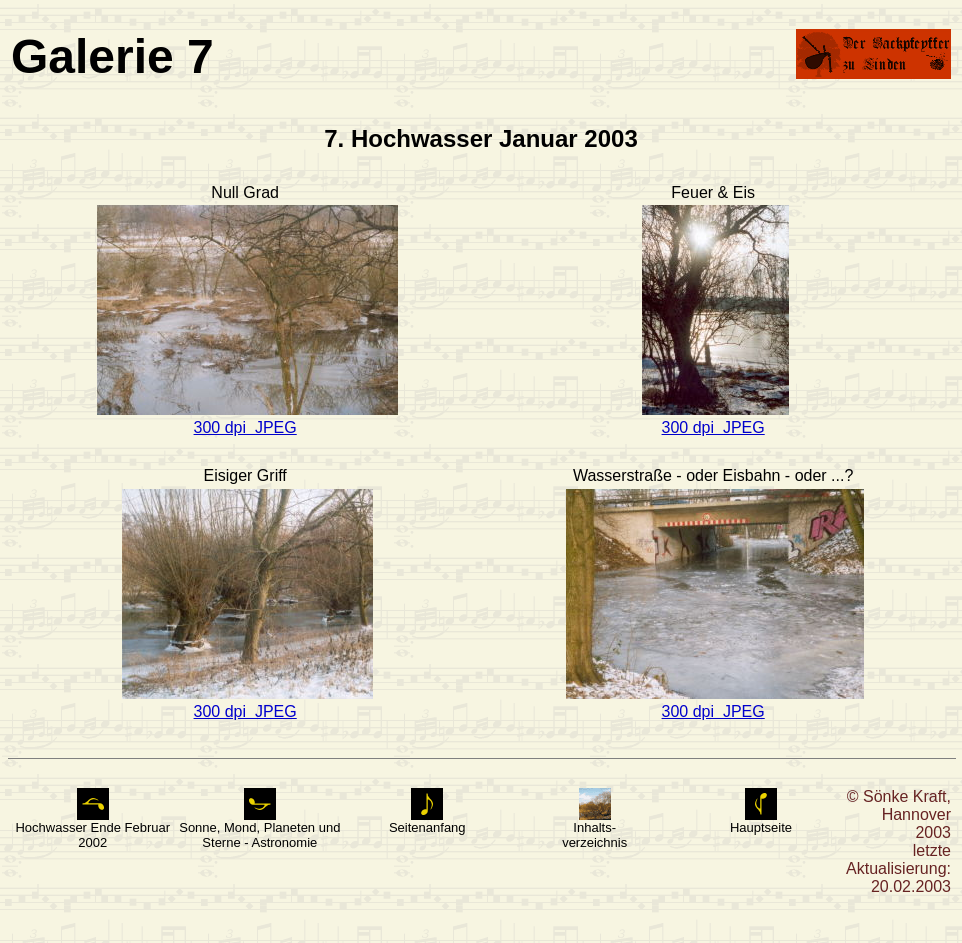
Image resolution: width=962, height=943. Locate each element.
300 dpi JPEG (245, 427)
